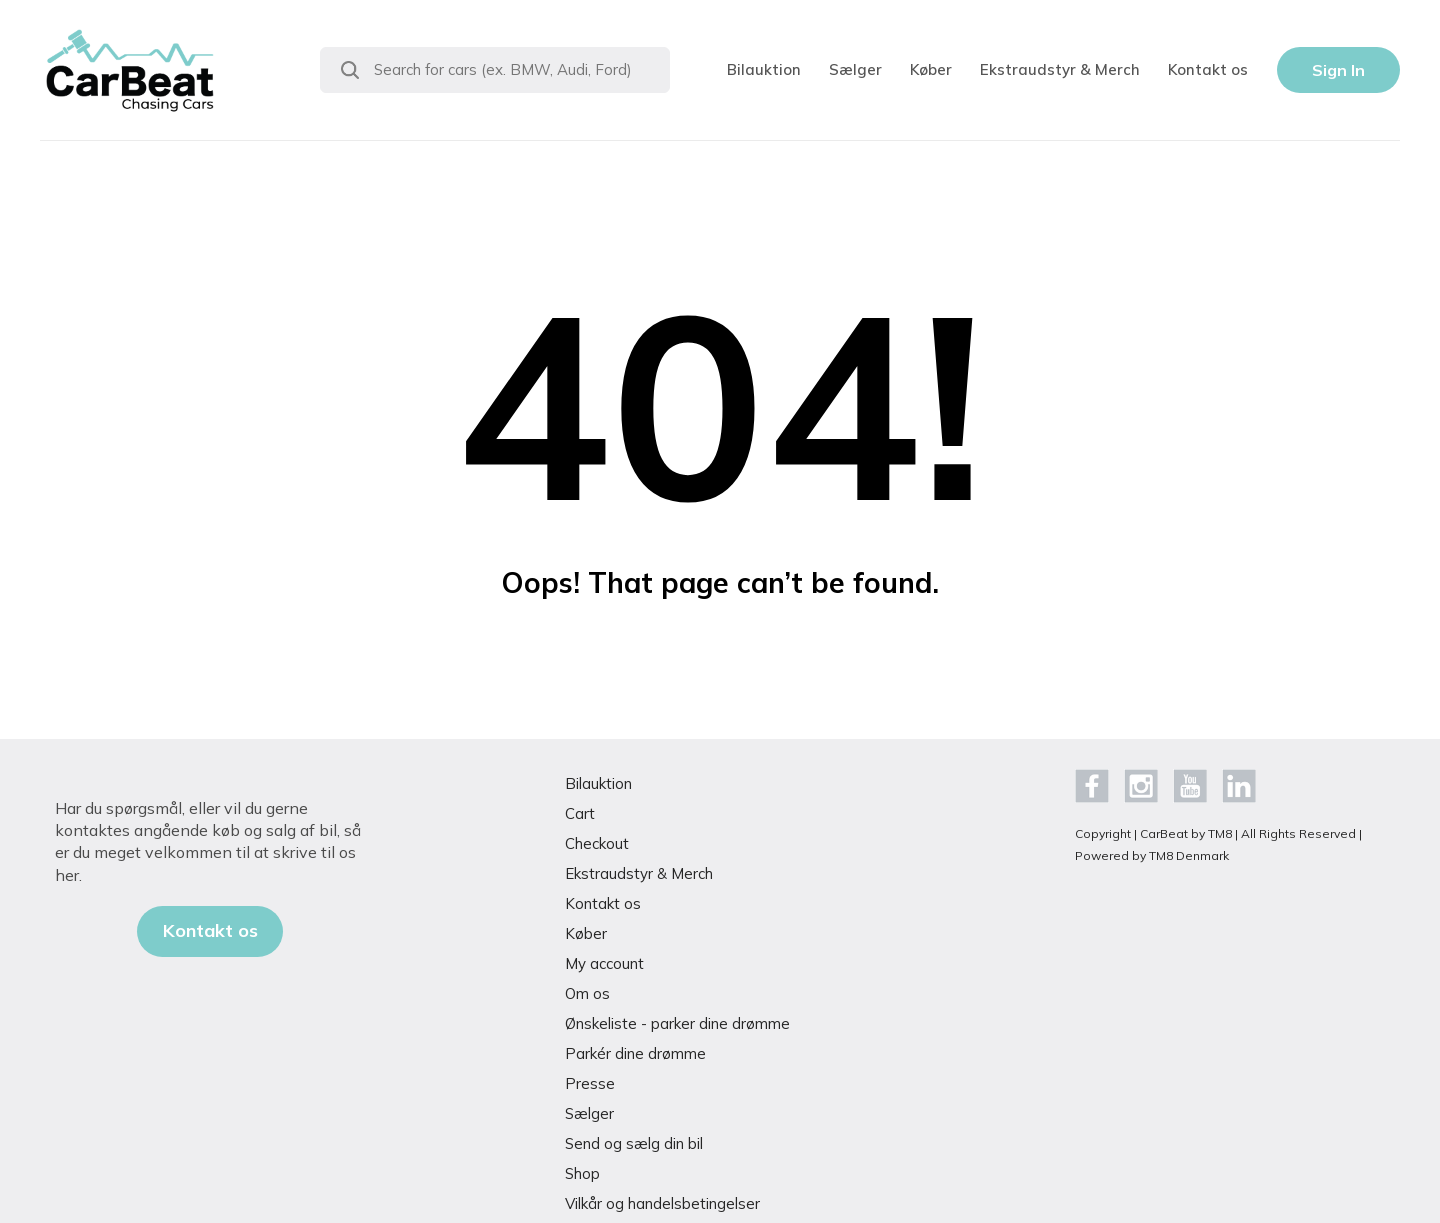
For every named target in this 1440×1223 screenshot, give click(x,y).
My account (604, 963)
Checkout (597, 843)
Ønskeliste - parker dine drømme (677, 1023)
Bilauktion (764, 69)
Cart (580, 813)
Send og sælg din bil (634, 1143)
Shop (582, 1173)
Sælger (855, 69)
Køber (931, 69)
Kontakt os (1208, 69)
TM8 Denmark (1189, 855)
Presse (590, 1083)
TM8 (1220, 833)
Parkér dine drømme (635, 1053)
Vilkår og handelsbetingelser (662, 1203)
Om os (587, 993)
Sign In (1338, 70)
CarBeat (1164, 833)
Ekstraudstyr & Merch (1060, 69)
